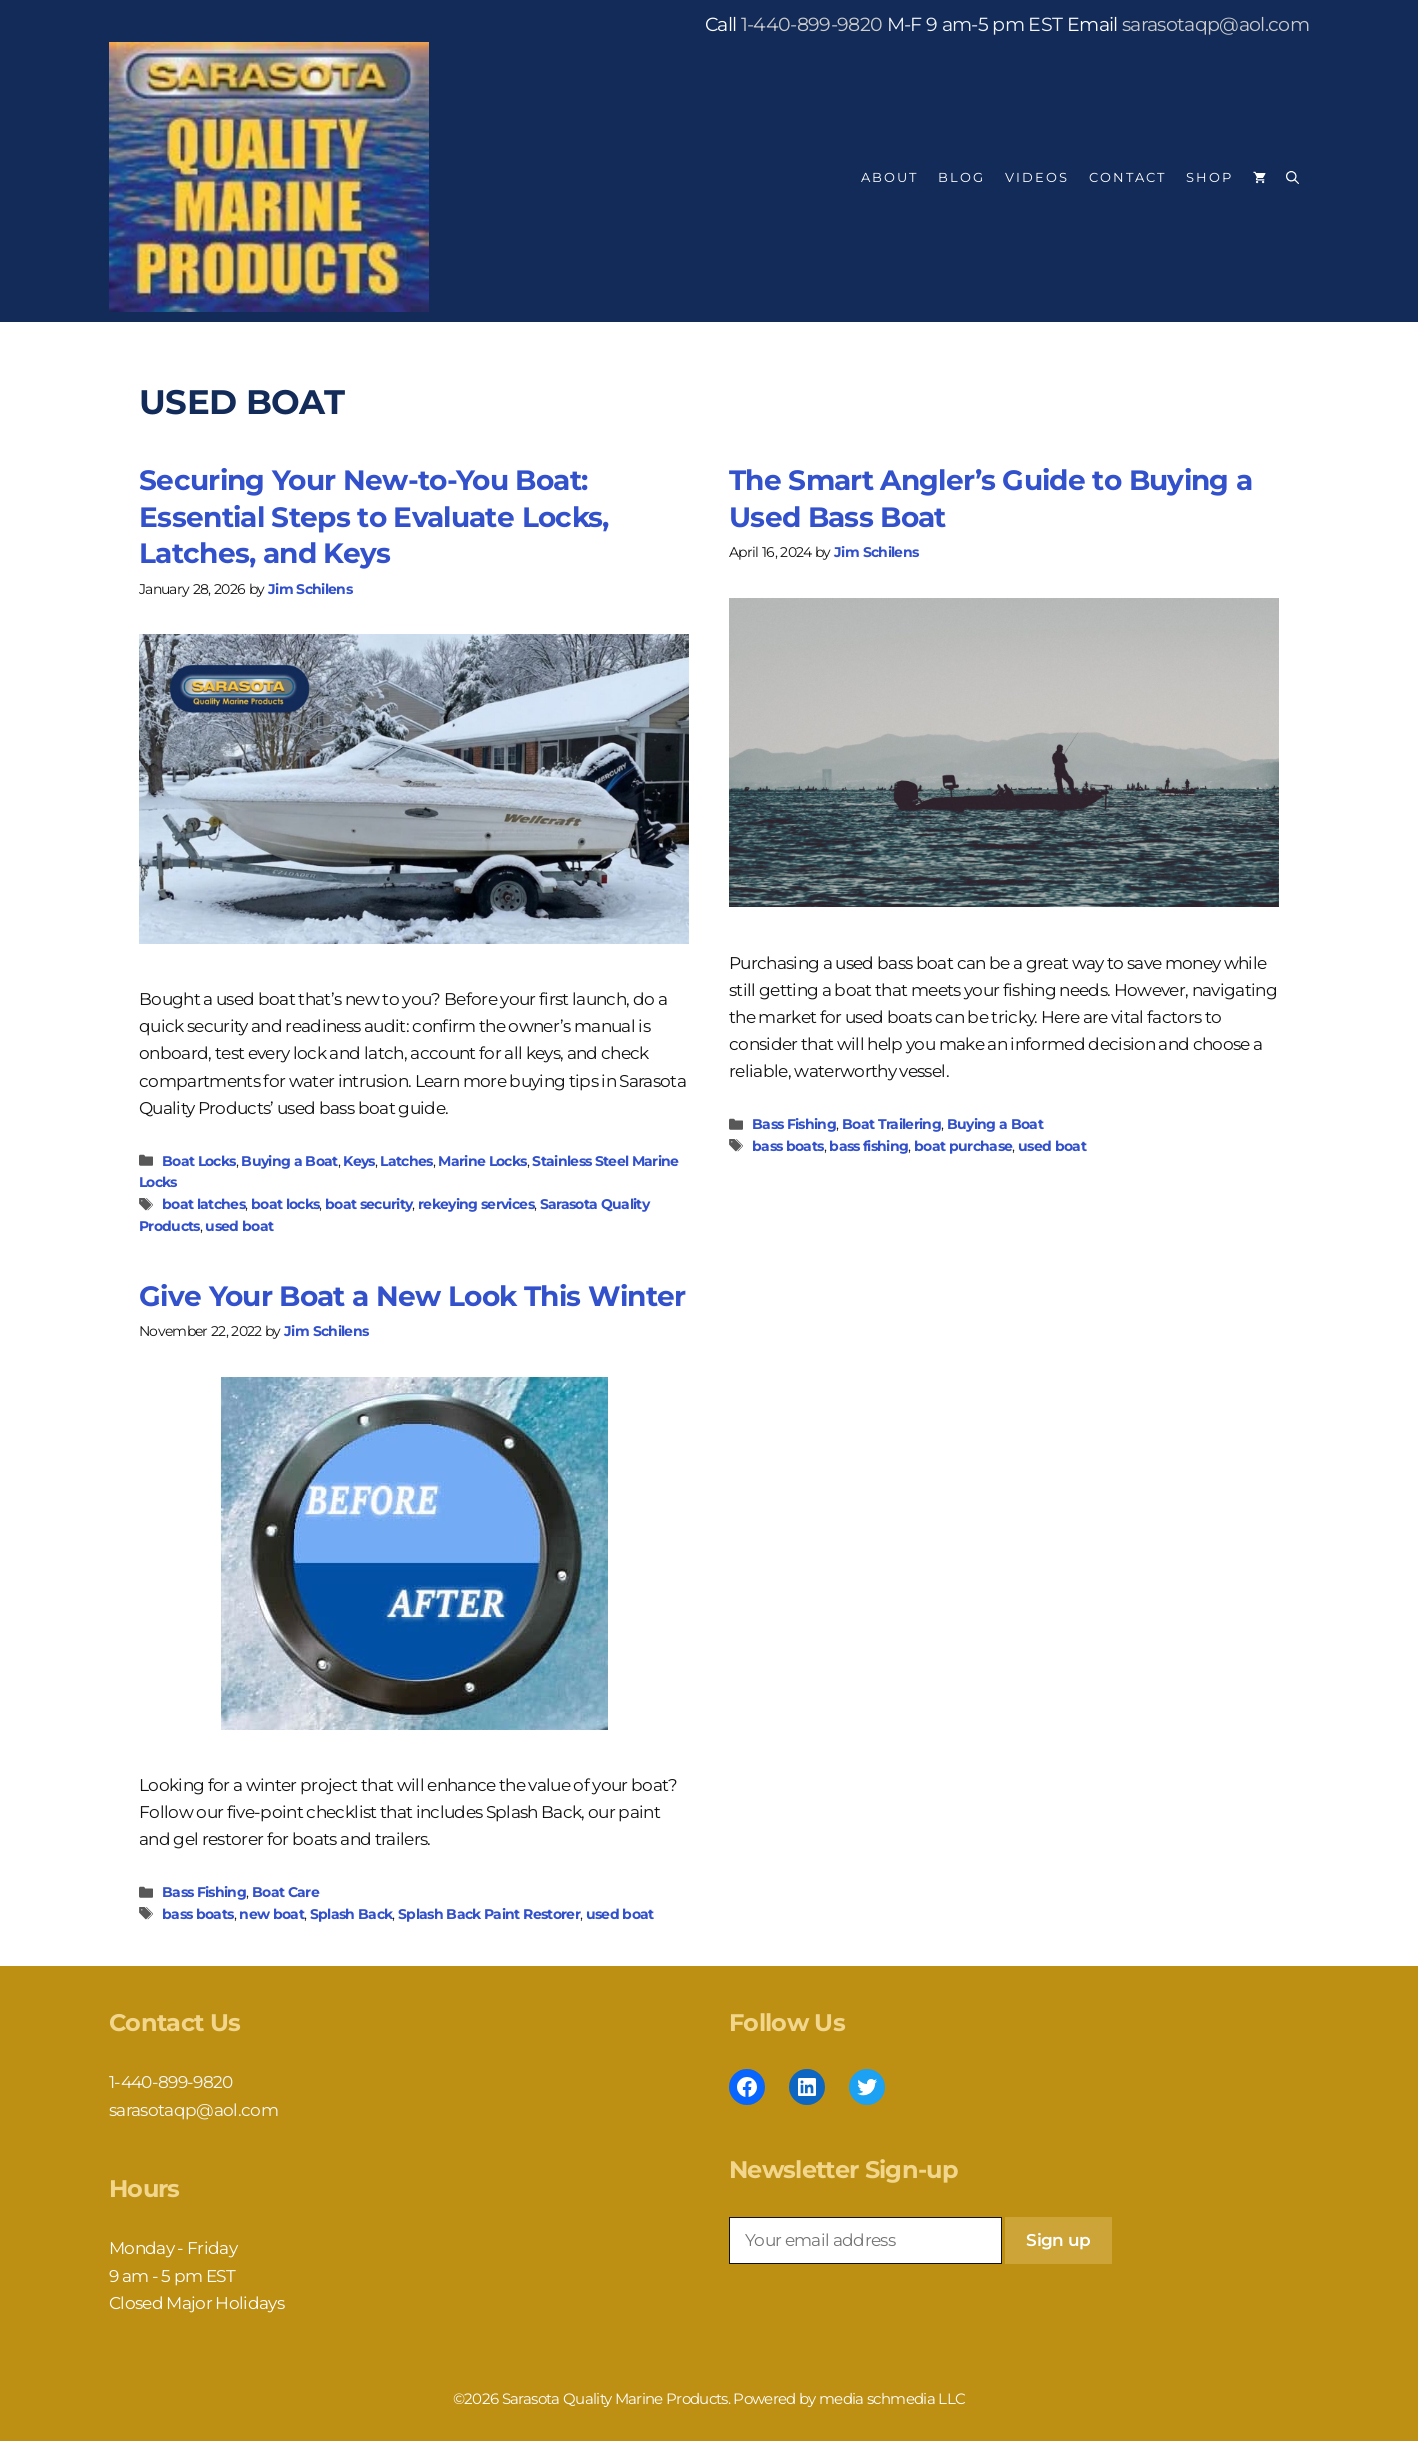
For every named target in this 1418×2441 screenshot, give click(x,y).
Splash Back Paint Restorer (489, 1914)
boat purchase (963, 1146)
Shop (1209, 177)
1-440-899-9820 (812, 24)
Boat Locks (198, 1161)
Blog (961, 177)
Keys (358, 1161)
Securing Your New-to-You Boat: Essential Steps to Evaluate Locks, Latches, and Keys (374, 516)
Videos (1037, 177)
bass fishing (868, 1146)
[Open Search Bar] (1292, 177)
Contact (1127, 177)
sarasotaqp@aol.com (1215, 24)
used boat (239, 1226)
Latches (406, 1161)
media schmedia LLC (892, 2398)
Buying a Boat (289, 1161)
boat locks (285, 1204)
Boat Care (285, 1892)
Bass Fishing (794, 1124)
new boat (271, 1914)
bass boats (787, 1146)
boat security (368, 1204)
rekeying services (476, 1204)
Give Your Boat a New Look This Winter (412, 1296)
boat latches (203, 1204)
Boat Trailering (891, 1124)
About (889, 177)
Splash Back (351, 1914)
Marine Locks (482, 1161)
